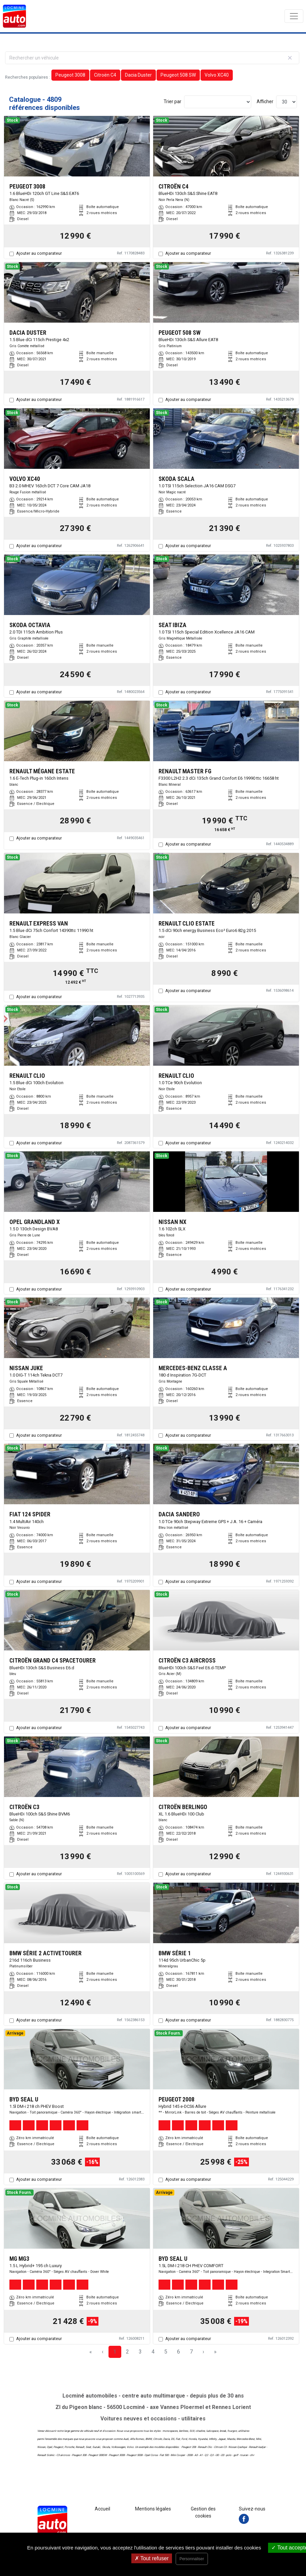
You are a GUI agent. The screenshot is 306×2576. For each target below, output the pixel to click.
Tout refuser (152, 2558)
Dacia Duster (138, 75)
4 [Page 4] (153, 2351)
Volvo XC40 (217, 75)
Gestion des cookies (203, 2512)
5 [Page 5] (165, 2351)
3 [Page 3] (140, 2351)
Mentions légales (153, 2508)
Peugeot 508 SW (178, 75)
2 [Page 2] (127, 2351)
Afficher (265, 101)
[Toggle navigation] (294, 16)
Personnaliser (191, 2559)
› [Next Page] (203, 2351)
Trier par (172, 101)
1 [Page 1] (114, 2351)
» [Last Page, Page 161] (215, 2351)
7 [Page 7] (191, 2351)
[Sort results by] (217, 101)
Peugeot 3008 (70, 75)
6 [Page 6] (178, 2351)
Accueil (102, 2508)
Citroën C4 (105, 75)
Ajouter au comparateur (39, 253)
